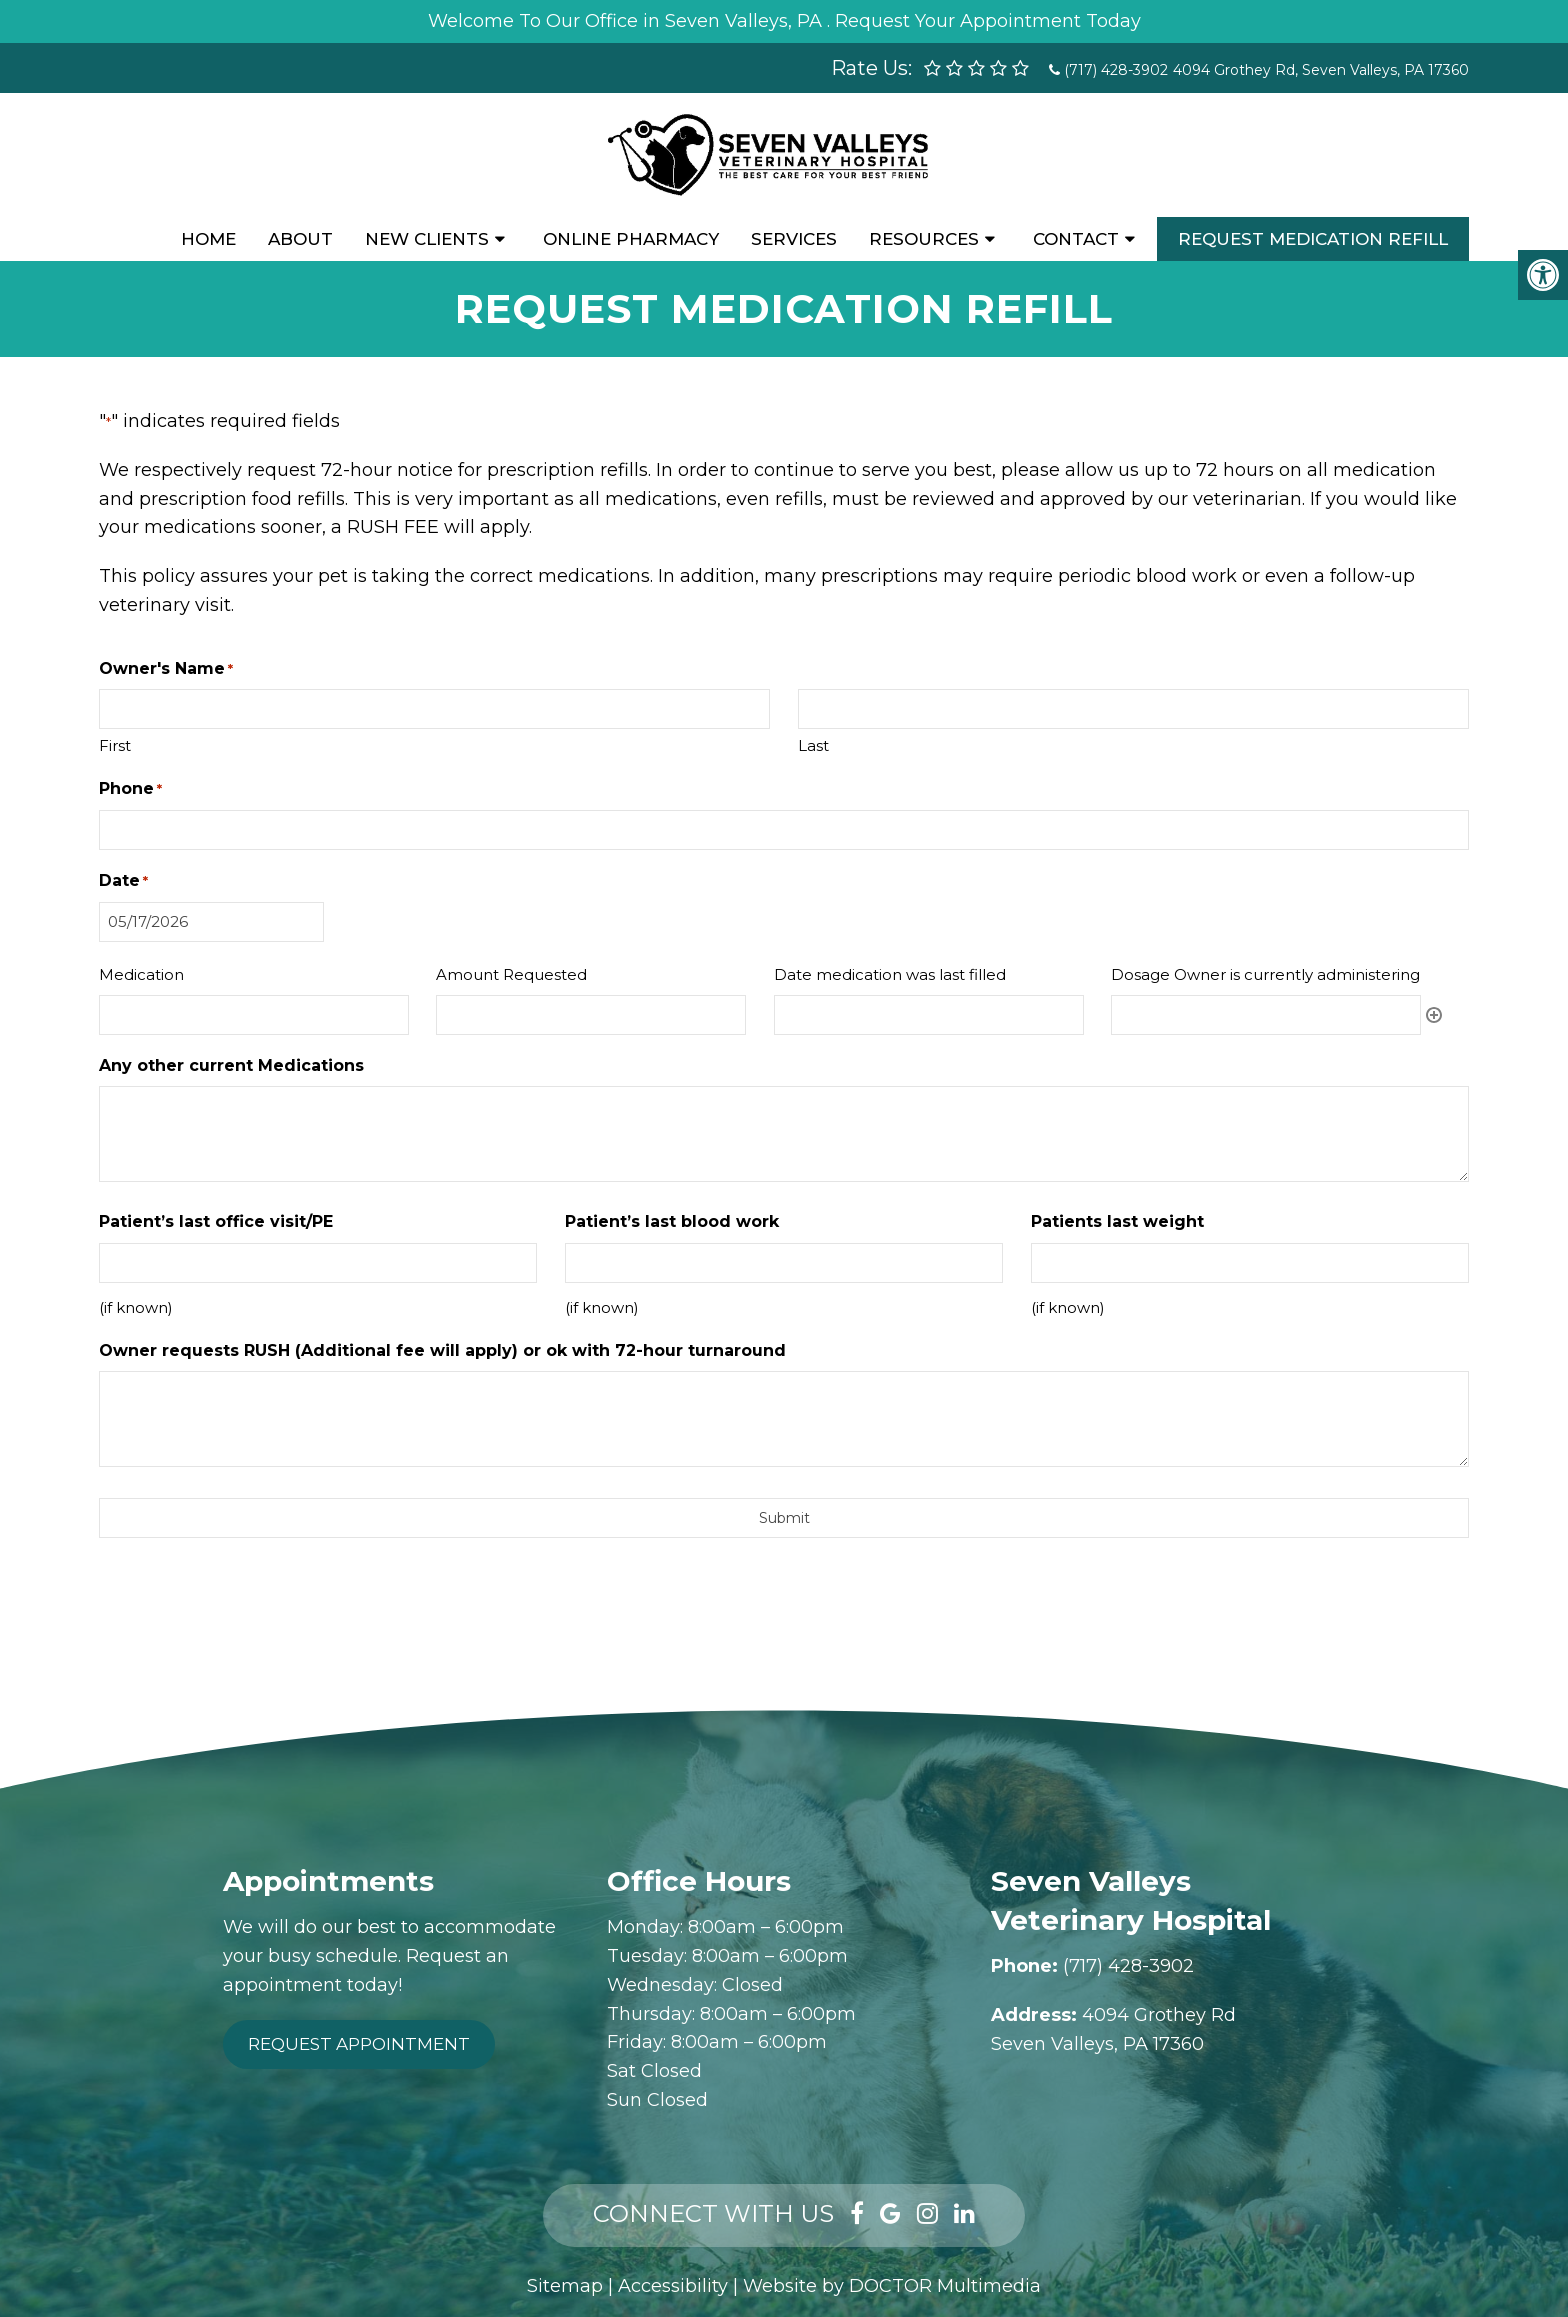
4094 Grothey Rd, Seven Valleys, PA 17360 (1321, 70)
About (300, 239)
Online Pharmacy (631, 239)
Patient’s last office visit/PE (216, 1221)
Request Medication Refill (1313, 239)
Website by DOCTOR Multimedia (892, 2286)
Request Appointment (359, 2044)
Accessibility (673, 2286)
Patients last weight (1117, 1221)
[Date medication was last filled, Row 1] (929, 1015)
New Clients (427, 239)
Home (208, 239)
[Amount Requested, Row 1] (591, 1015)
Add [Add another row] (1434, 1015)
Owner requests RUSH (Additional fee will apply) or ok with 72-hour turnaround (442, 1350)
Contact (1076, 239)
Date (123, 881)
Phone (130, 789)
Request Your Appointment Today (988, 21)
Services (794, 239)
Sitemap (565, 2286)
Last (813, 745)
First (115, 745)
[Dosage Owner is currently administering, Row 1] (1266, 1015)
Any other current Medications (231, 1065)
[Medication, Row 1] (254, 1015)
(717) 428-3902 (1116, 70)
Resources (924, 239)
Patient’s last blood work (672, 1221)
